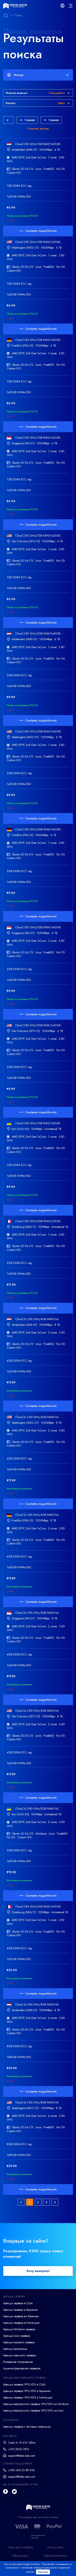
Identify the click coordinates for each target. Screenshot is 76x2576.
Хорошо (43, 2572)
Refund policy (20, 2556)
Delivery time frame (55, 2556)
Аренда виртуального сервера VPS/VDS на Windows (36, 2404)
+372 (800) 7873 (18, 2449)
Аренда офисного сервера (19, 2355)
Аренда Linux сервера (16, 2336)
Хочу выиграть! (38, 2271)
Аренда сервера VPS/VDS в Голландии (27, 2397)
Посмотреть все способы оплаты (38, 2517)
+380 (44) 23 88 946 (21, 2470)
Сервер (27, 120)
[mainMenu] (71, 6)
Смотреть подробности (38, 231)
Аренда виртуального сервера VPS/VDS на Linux (33, 2410)
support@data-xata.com (21, 2456)
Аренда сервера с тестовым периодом (27, 2427)
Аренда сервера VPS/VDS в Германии (26, 2391)
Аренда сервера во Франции (21, 2316)
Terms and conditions (20, 2547)
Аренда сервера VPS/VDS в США (24, 2384)
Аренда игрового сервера (19, 2342)
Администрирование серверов (21, 2368)
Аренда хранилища (15, 2349)
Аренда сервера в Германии (20, 2310)
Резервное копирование (18, 2362)
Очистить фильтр (38, 128)
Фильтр (38, 75)
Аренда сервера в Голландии (21, 2323)
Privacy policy (55, 2547)
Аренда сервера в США (18, 2303)
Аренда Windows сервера (19, 2329)
